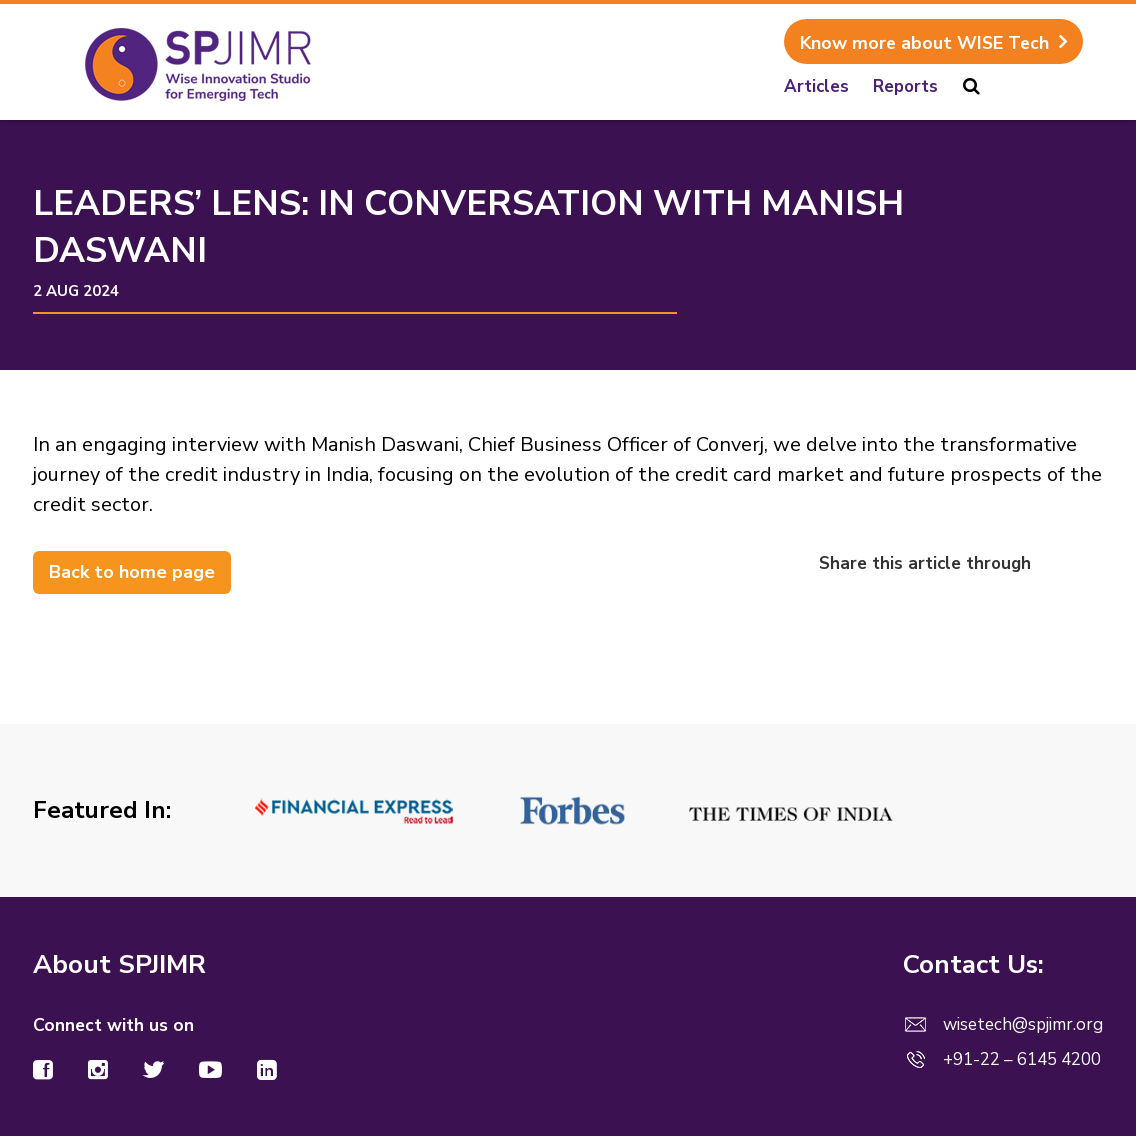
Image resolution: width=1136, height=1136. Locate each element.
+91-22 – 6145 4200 (1022, 1059)
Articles (816, 86)
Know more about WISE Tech (924, 43)
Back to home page (132, 572)
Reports (905, 86)
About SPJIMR (119, 964)
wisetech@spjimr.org (1023, 1024)
